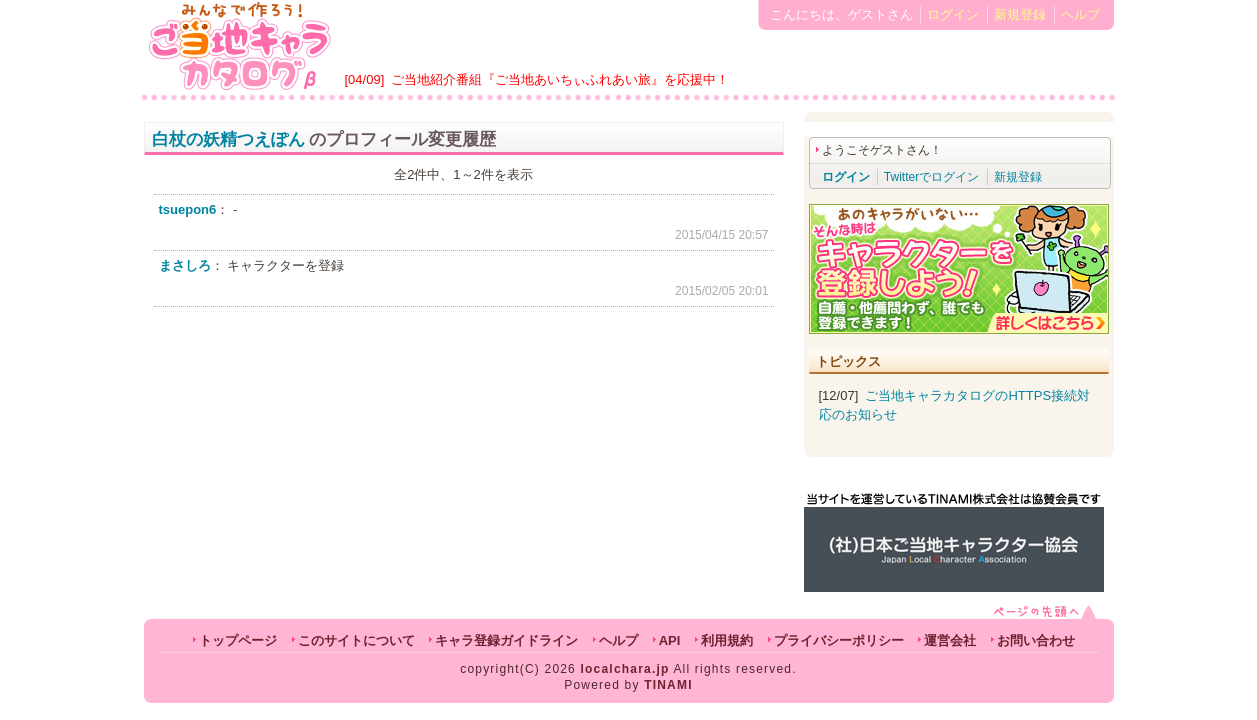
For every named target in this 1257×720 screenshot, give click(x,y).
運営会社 (950, 640)
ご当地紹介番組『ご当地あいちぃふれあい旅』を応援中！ (560, 79)
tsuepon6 (188, 209)
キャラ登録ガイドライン (506, 640)
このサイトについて (356, 640)
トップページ (238, 640)
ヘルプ (1080, 14)
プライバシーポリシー (839, 640)
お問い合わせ (1036, 640)
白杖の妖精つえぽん (228, 139)
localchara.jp (625, 669)
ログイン (953, 14)
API (670, 640)
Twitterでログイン (931, 177)
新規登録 (1020, 14)
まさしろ (185, 265)
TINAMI (668, 685)
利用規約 (727, 640)
